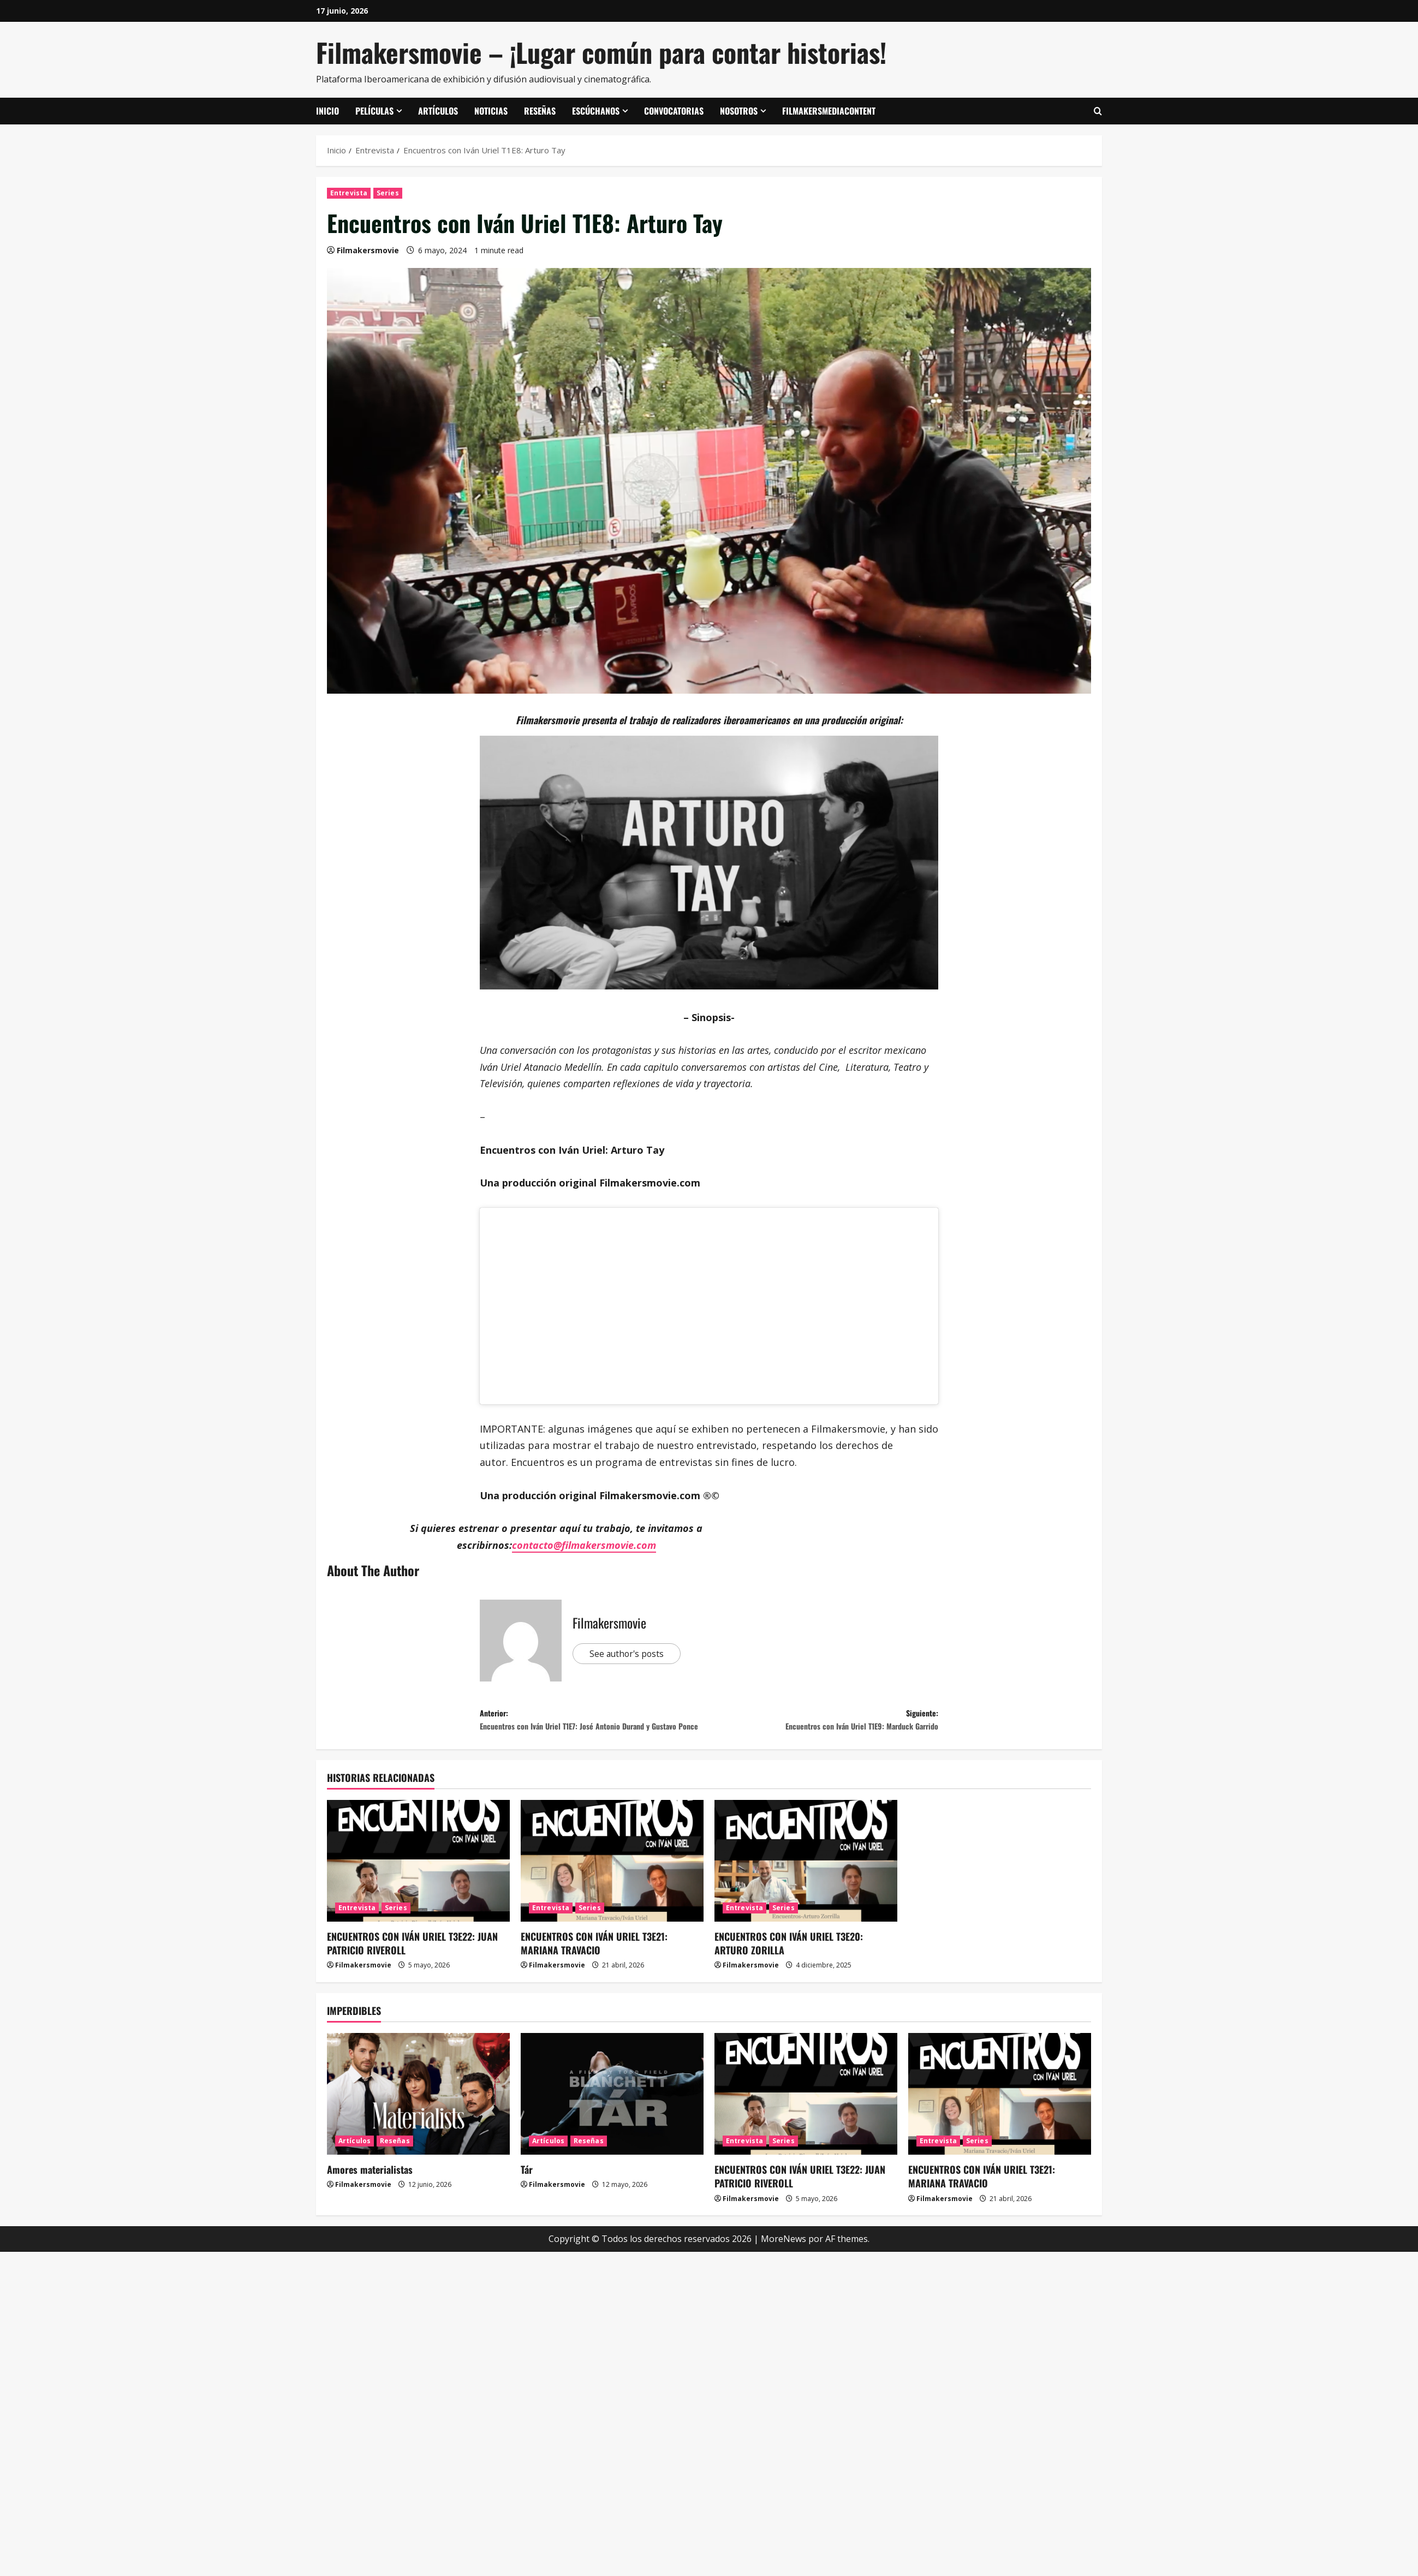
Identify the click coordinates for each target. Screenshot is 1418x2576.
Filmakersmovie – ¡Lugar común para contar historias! (601, 52)
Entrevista (348, 193)
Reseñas (540, 110)
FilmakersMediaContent (828, 110)
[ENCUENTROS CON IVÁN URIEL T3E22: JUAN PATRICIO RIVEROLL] (418, 1885)
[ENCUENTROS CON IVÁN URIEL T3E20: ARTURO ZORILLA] (805, 1885)
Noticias (491, 110)
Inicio (327, 110)
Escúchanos (595, 110)
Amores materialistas (370, 2193)
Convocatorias (674, 110)
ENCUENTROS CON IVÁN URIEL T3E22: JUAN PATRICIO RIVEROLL (412, 1967)
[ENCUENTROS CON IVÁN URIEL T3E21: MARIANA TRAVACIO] (612, 1885)
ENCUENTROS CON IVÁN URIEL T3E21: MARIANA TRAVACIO (594, 1967)
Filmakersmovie (368, 250)
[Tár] (612, 2118)
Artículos (438, 110)
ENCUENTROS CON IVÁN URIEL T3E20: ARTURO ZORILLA (788, 1967)
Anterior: (594, 1732)
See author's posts (633, 1653)
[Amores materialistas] (418, 2118)
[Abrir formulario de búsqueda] (1098, 111)
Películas (374, 110)
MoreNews (783, 2263)
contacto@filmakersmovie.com (584, 1545)
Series (388, 193)
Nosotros (739, 110)
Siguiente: (823, 1724)
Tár (527, 2193)
